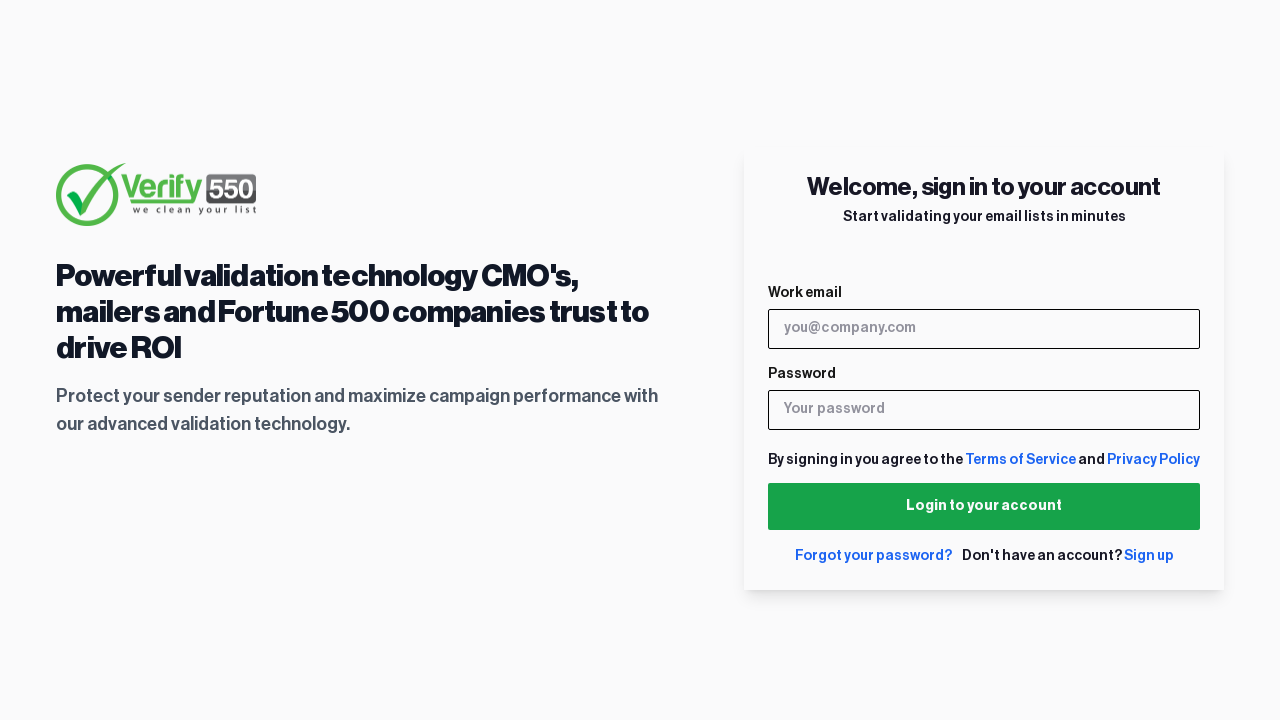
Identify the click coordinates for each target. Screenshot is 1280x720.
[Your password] (984, 410)
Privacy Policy (1153, 460)
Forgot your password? (873, 556)
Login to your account (984, 506)
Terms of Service (1020, 460)
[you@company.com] (984, 329)
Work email (805, 293)
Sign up (1149, 556)
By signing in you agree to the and (984, 460)
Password (802, 374)
